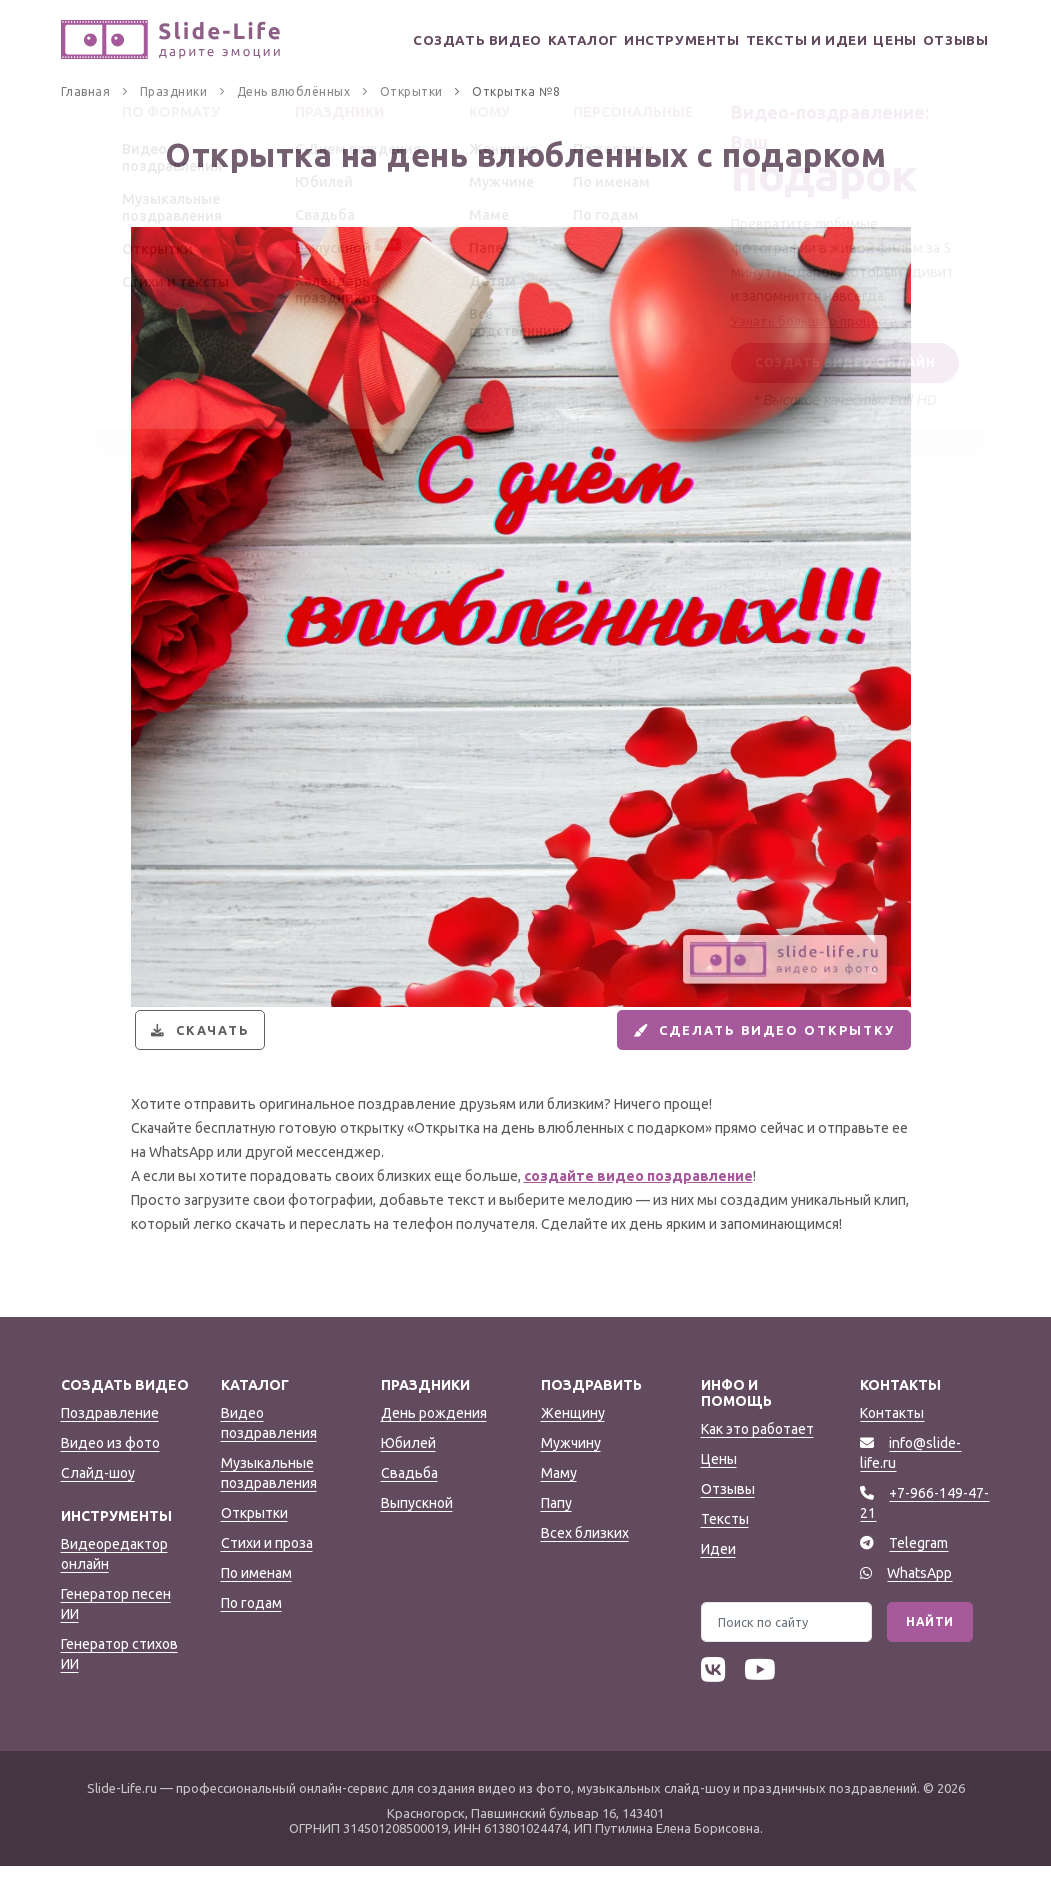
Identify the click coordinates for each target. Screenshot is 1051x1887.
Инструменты (664, 40)
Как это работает (757, 1450)
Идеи (718, 1570)
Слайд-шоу (98, 1494)
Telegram (918, 1564)
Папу (556, 1524)
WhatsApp (919, 1594)
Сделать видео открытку (746, 1041)
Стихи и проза (267, 1564)
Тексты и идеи (791, 40)
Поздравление (110, 1434)
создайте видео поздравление (638, 1197)
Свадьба (409, 1494)
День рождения (434, 1434)
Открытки (254, 1534)
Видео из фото (110, 1464)
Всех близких (585, 1554)
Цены (885, 40)
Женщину (573, 1434)
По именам (256, 1594)
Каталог (561, 40)
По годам (251, 1624)
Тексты (725, 1540)
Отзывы (954, 40)
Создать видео (451, 40)
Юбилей (408, 1464)
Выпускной (417, 1524)
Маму (559, 1494)
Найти (930, 1642)
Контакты (892, 1434)
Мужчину (571, 1464)
